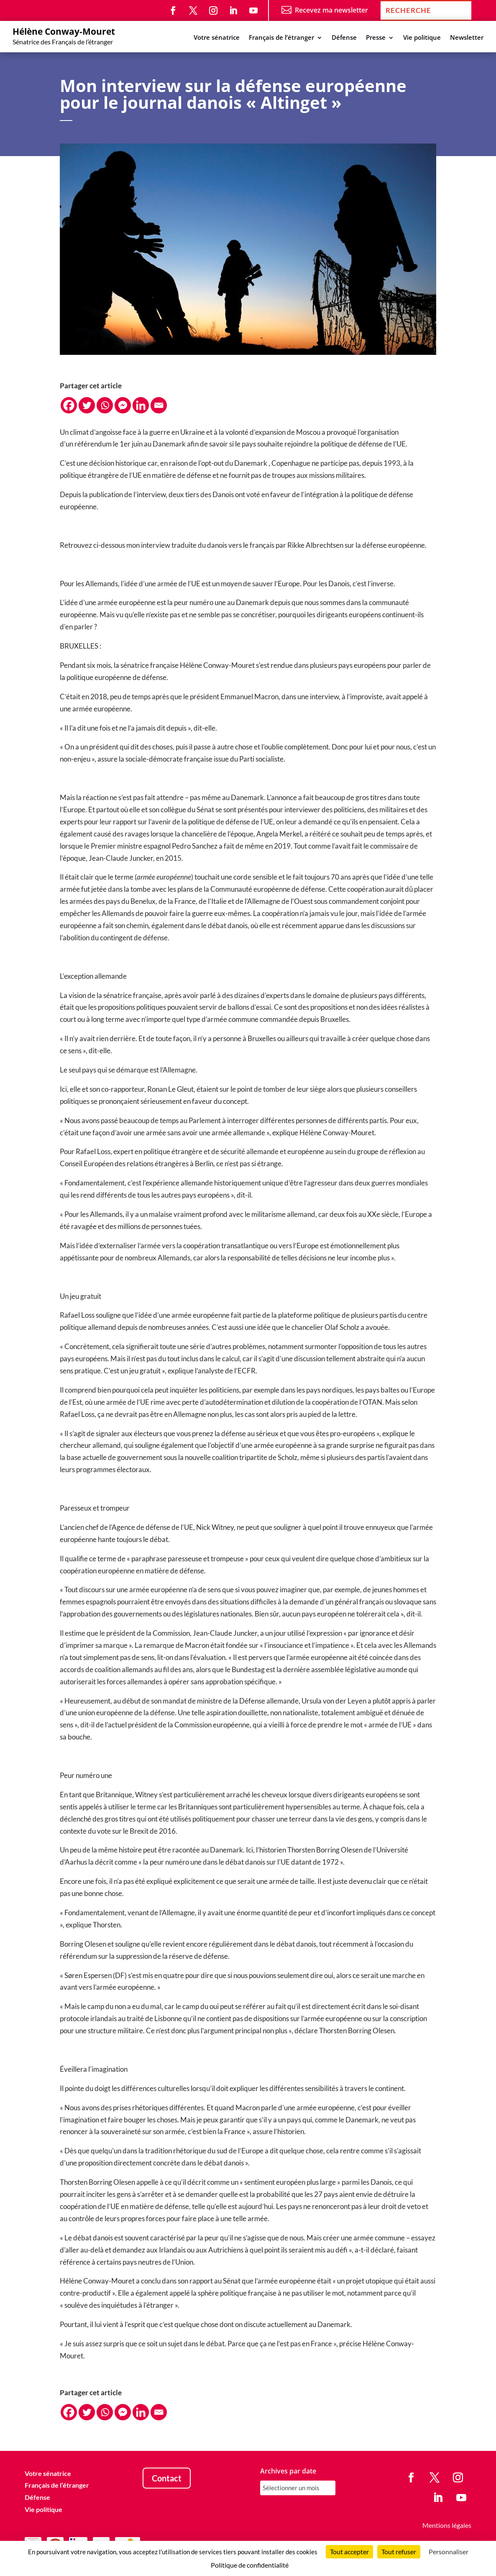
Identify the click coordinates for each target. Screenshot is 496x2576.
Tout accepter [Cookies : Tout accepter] (349, 2551)
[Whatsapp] (105, 405)
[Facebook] (69, 405)
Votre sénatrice (217, 38)
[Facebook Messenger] (123, 405)
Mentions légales (446, 2525)
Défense (344, 38)
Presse (376, 38)
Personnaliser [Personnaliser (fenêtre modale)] (448, 2551)
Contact (167, 2478)
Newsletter (466, 38)
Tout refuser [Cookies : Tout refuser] (398, 2551)
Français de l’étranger (281, 38)
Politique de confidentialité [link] (250, 2565)
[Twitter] (87, 405)
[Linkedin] (141, 405)
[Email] (159, 405)
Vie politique (422, 38)
